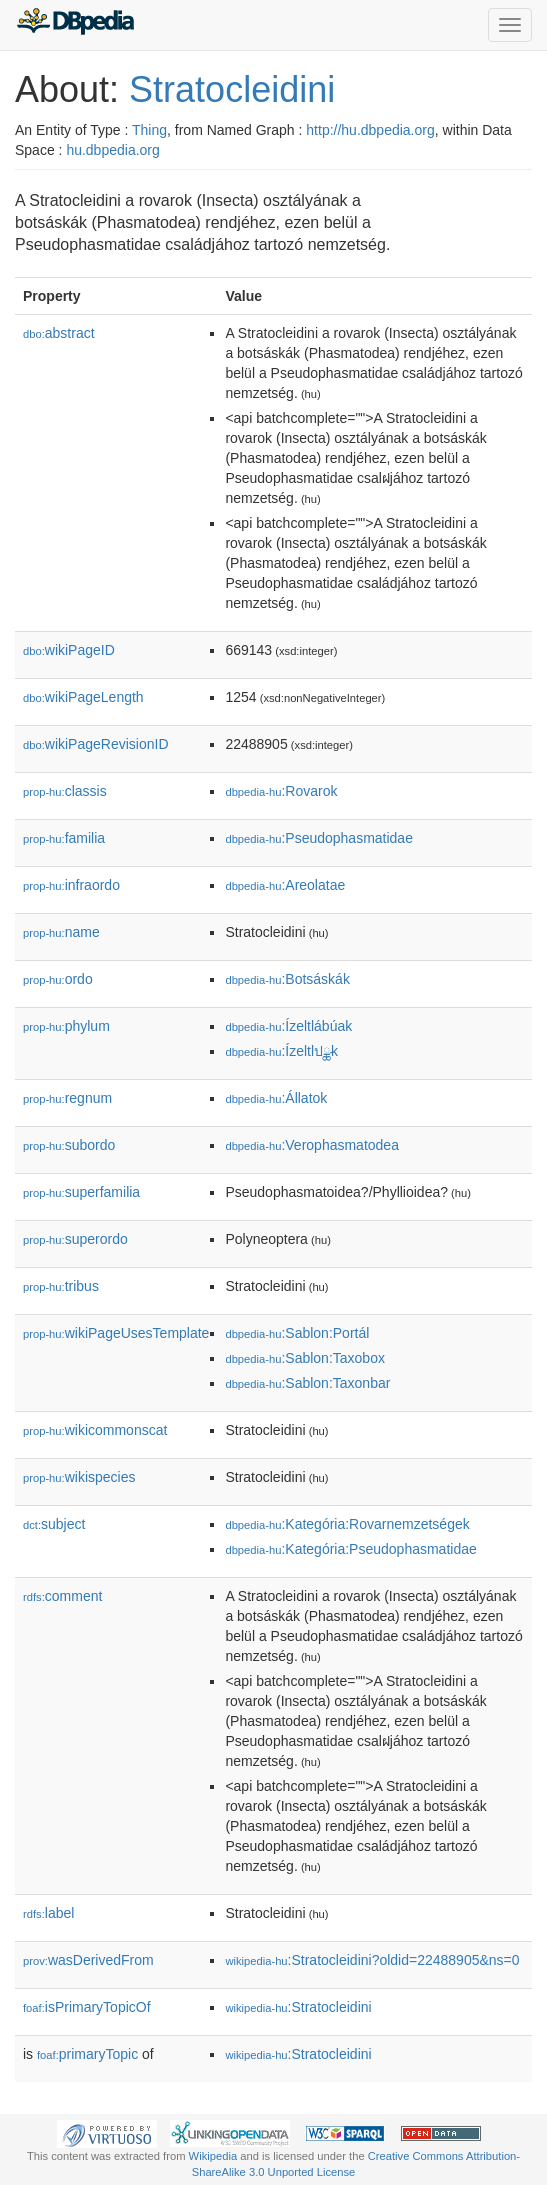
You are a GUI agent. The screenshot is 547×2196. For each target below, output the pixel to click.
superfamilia (81, 1192)
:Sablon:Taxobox (305, 1358)
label (48, 1913)
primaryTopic (87, 2054)
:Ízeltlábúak (288, 1026)
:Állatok (276, 1098)
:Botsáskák (287, 979)
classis (65, 791)
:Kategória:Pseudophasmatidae (350, 1549)
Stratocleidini (232, 89)
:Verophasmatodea (312, 1145)
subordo (69, 1145)
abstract (59, 333)
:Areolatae (285, 885)
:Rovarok (281, 791)
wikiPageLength (83, 697)
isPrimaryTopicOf (87, 2007)
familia (64, 838)
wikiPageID (69, 650)
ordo (58, 979)
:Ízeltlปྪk (281, 1051)
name (61, 932)
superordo (75, 1239)
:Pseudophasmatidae (319, 838)
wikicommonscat (95, 1430)
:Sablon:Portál (297, 1333)
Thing (149, 130)
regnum (67, 1098)
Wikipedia (213, 2156)
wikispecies (79, 1477)
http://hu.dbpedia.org (370, 130)
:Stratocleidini (298, 2007)
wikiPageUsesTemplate (116, 1333)
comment (62, 1596)
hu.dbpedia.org (112, 150)
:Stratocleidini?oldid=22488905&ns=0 (372, 1960)
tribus (61, 1286)
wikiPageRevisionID (96, 744)
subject (54, 1524)
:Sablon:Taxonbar (307, 1383)
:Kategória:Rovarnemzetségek (347, 1524)
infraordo (71, 885)
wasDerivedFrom (88, 1960)
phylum (66, 1026)
